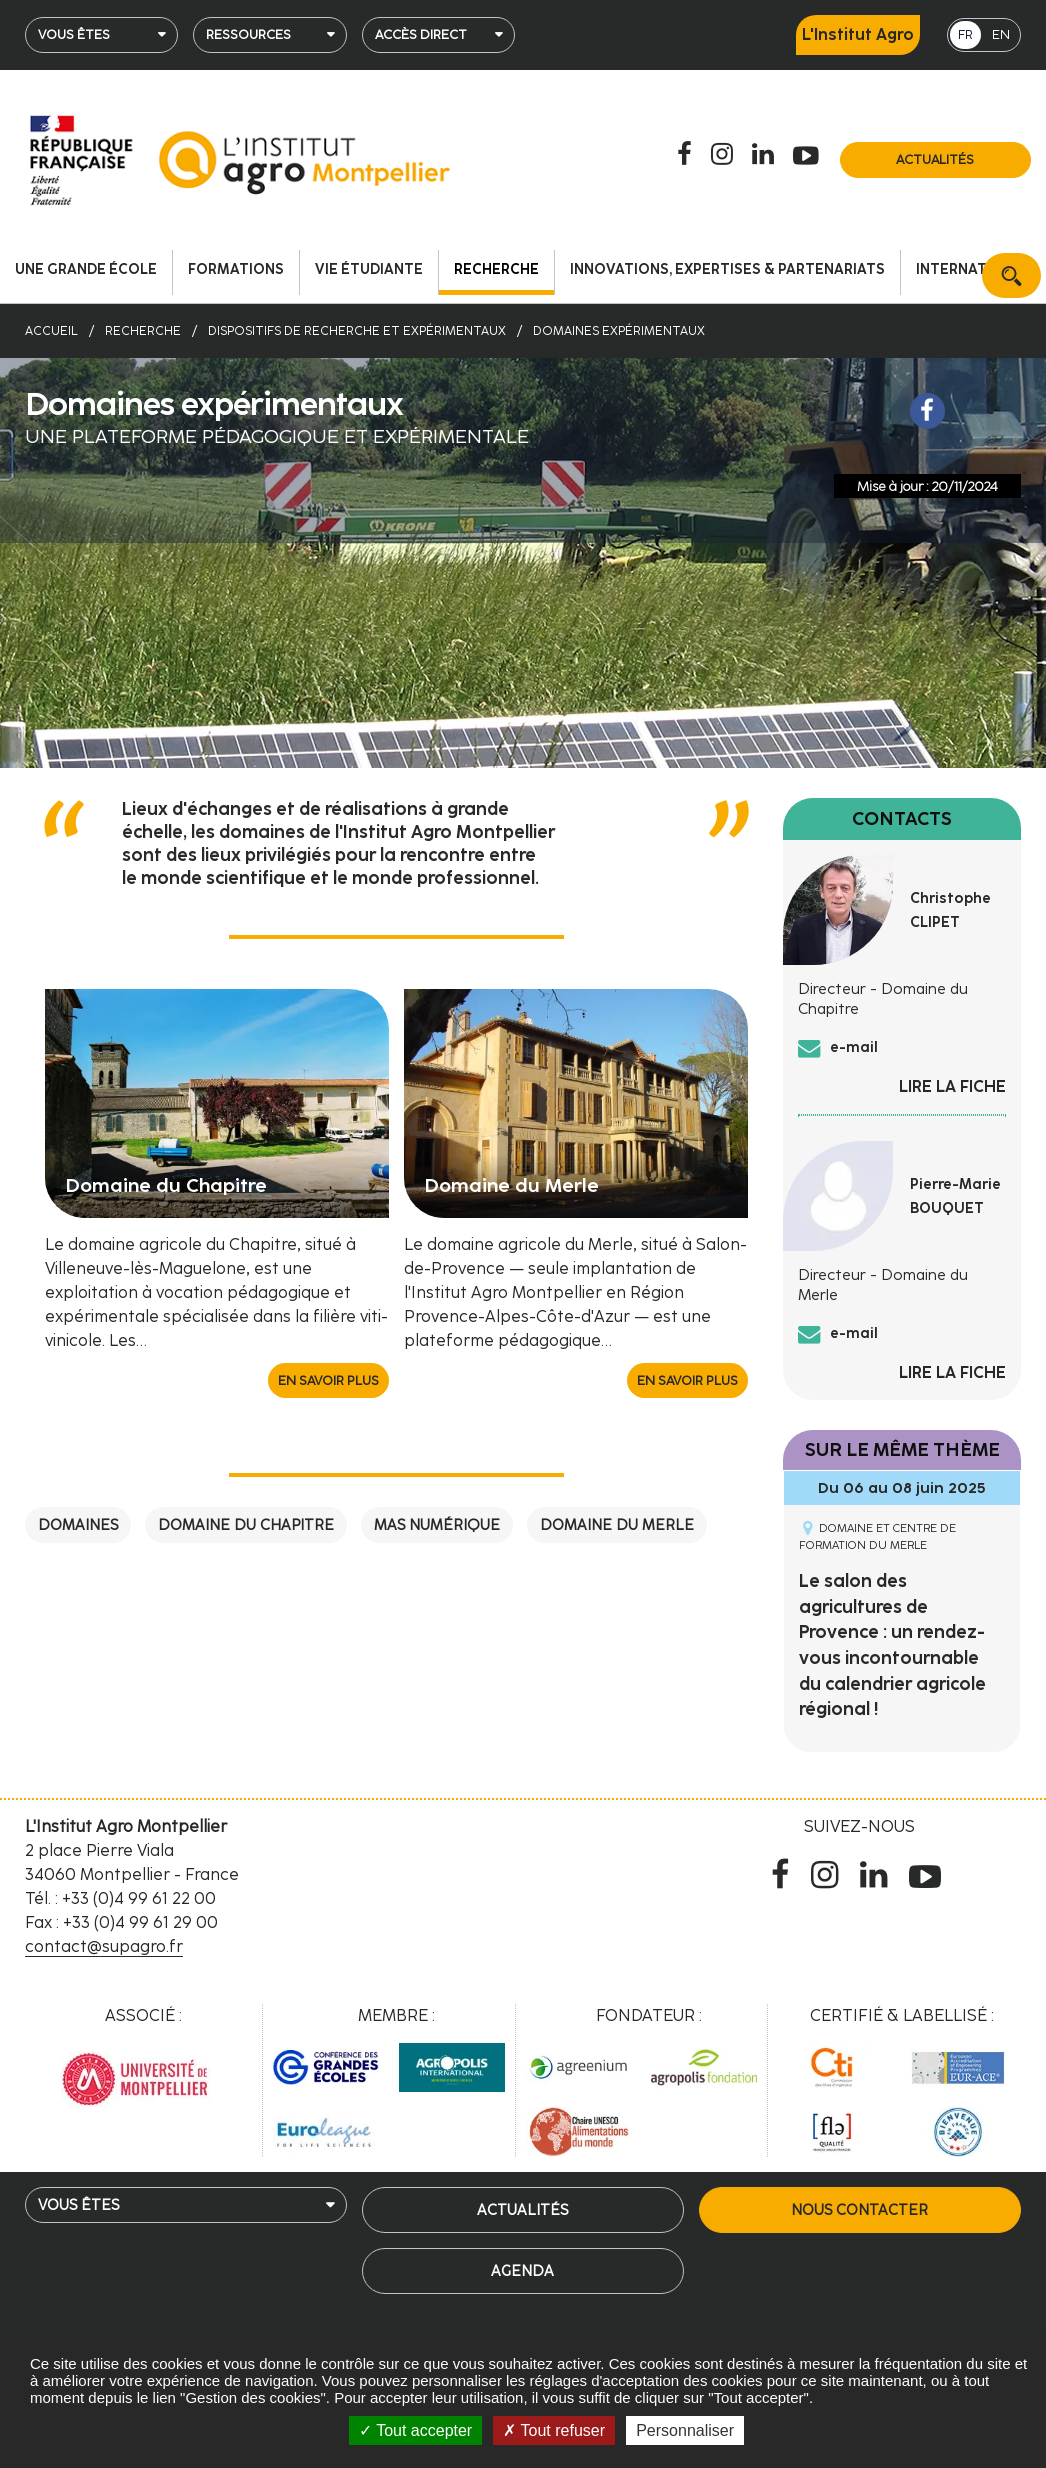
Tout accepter (415, 2430)
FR (965, 34)
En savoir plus (328, 1380)
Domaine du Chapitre (246, 1525)
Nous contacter (859, 2210)
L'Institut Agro (858, 34)
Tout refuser (554, 2430)
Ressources (248, 34)
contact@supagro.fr (104, 1946)
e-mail (854, 1047)
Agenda (522, 2271)
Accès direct (421, 34)
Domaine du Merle (617, 1525)
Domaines (78, 1525)
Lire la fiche (952, 1086)
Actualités (935, 159)
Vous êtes (74, 34)
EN (1001, 34)
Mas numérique (437, 1525)
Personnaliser (685, 2430)
